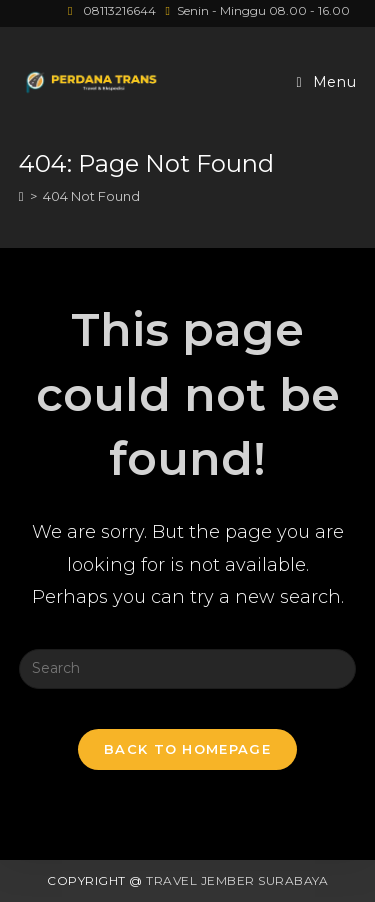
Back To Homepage (187, 749)
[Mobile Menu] (327, 82)
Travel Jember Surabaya (237, 880)
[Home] (21, 196)
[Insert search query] (188, 669)
